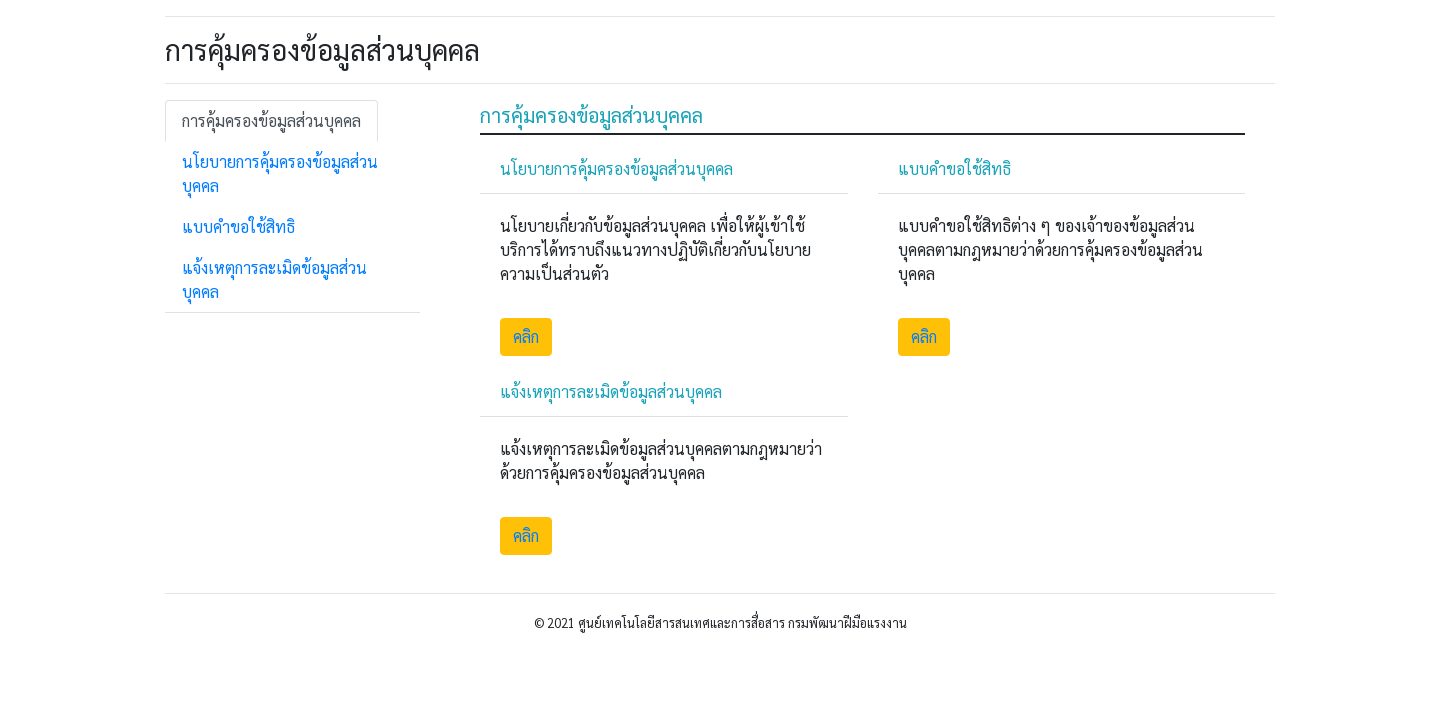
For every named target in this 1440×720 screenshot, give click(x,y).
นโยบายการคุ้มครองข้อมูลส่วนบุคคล (280, 173)
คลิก (526, 336)
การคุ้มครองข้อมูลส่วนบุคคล (271, 120)
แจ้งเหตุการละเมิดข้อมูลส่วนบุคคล (274, 279)
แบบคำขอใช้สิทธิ (238, 226)
